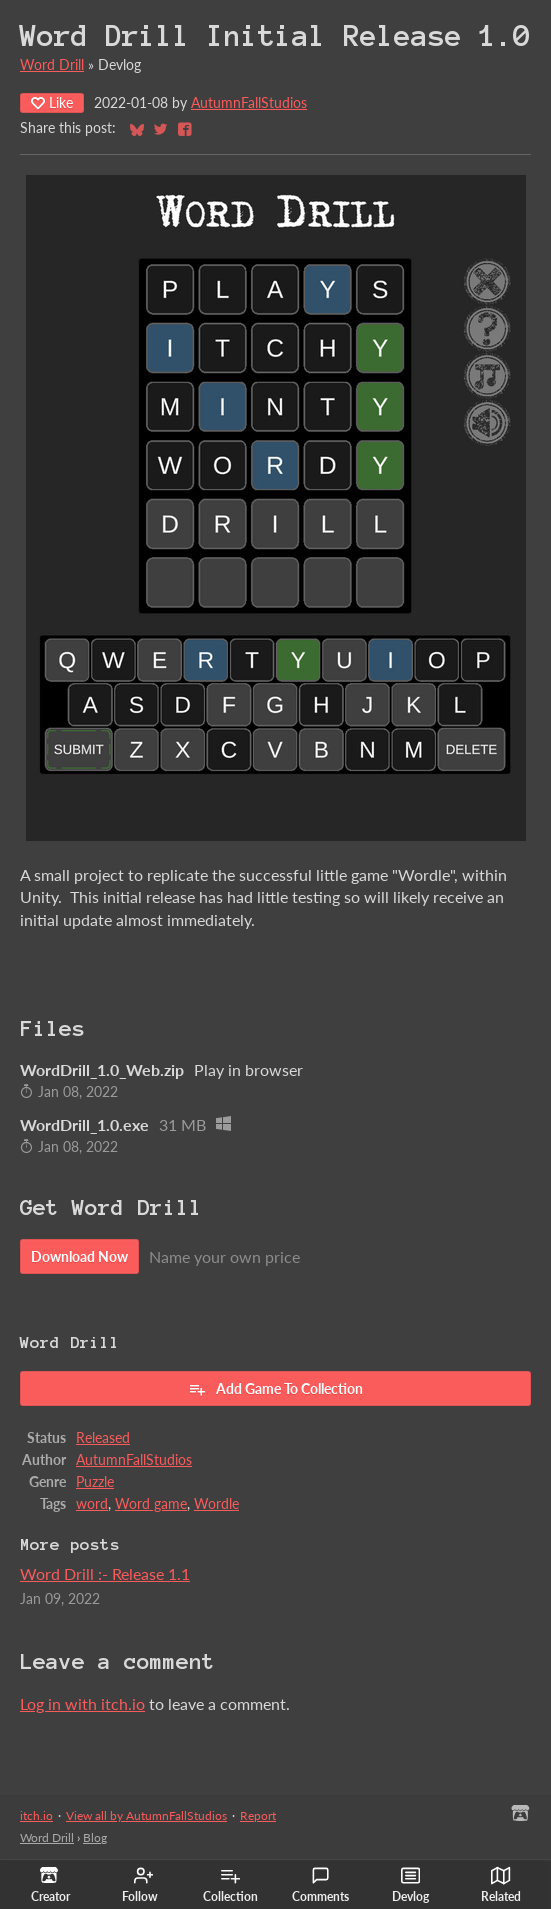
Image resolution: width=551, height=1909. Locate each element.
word (92, 1504)
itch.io (36, 1815)
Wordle (216, 1504)
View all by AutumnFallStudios (146, 1815)
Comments (320, 1885)
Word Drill (52, 65)
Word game (151, 1504)
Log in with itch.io (82, 1703)
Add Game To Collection (275, 1389)
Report (258, 1815)
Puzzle (95, 1482)
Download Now (79, 1256)
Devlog (410, 1885)
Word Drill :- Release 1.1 (105, 1573)
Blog (95, 1837)
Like (52, 102)
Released (103, 1438)
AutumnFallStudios (249, 103)
